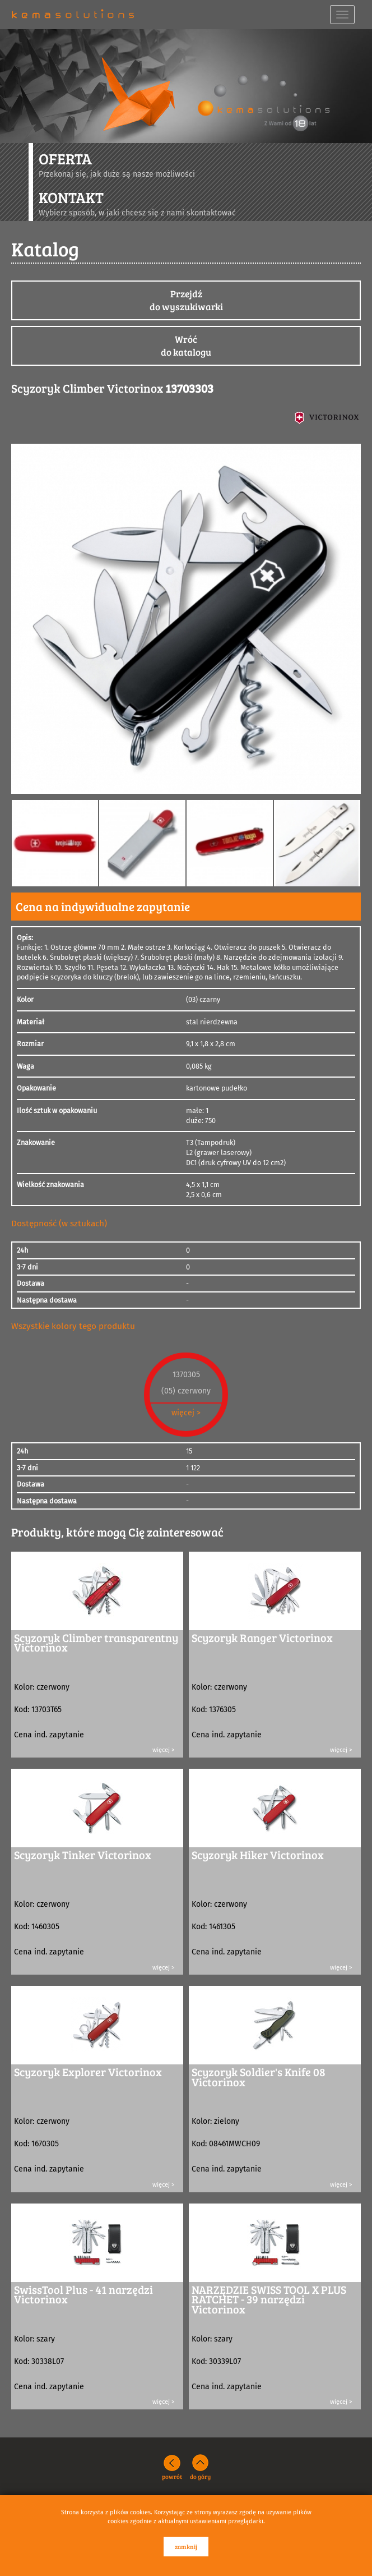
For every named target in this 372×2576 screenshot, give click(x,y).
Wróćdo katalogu (186, 346)
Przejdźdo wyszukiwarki (186, 300)
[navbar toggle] (342, 14)
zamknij (186, 2546)
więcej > (186, 1413)
